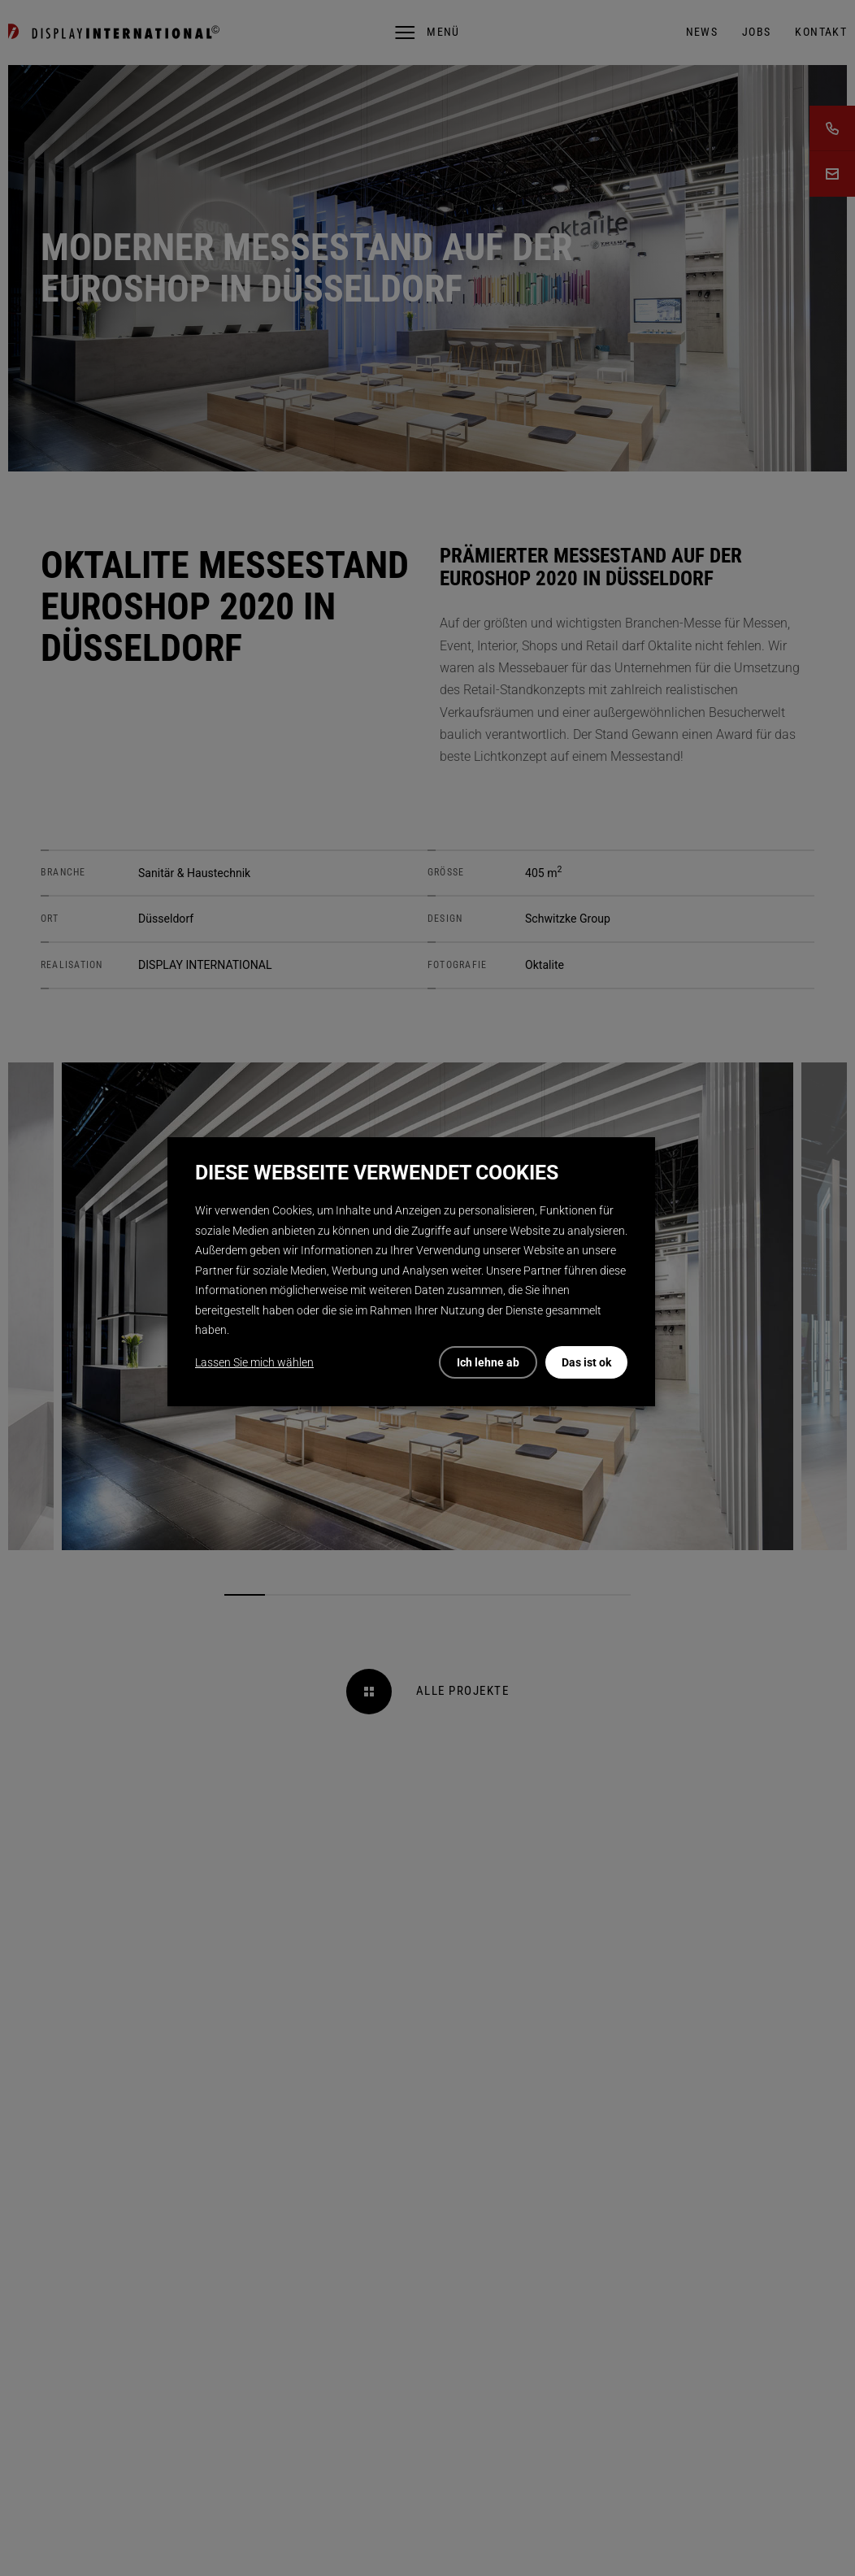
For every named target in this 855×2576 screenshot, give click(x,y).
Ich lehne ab (488, 1362)
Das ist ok (586, 1362)
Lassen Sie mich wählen (254, 1362)
